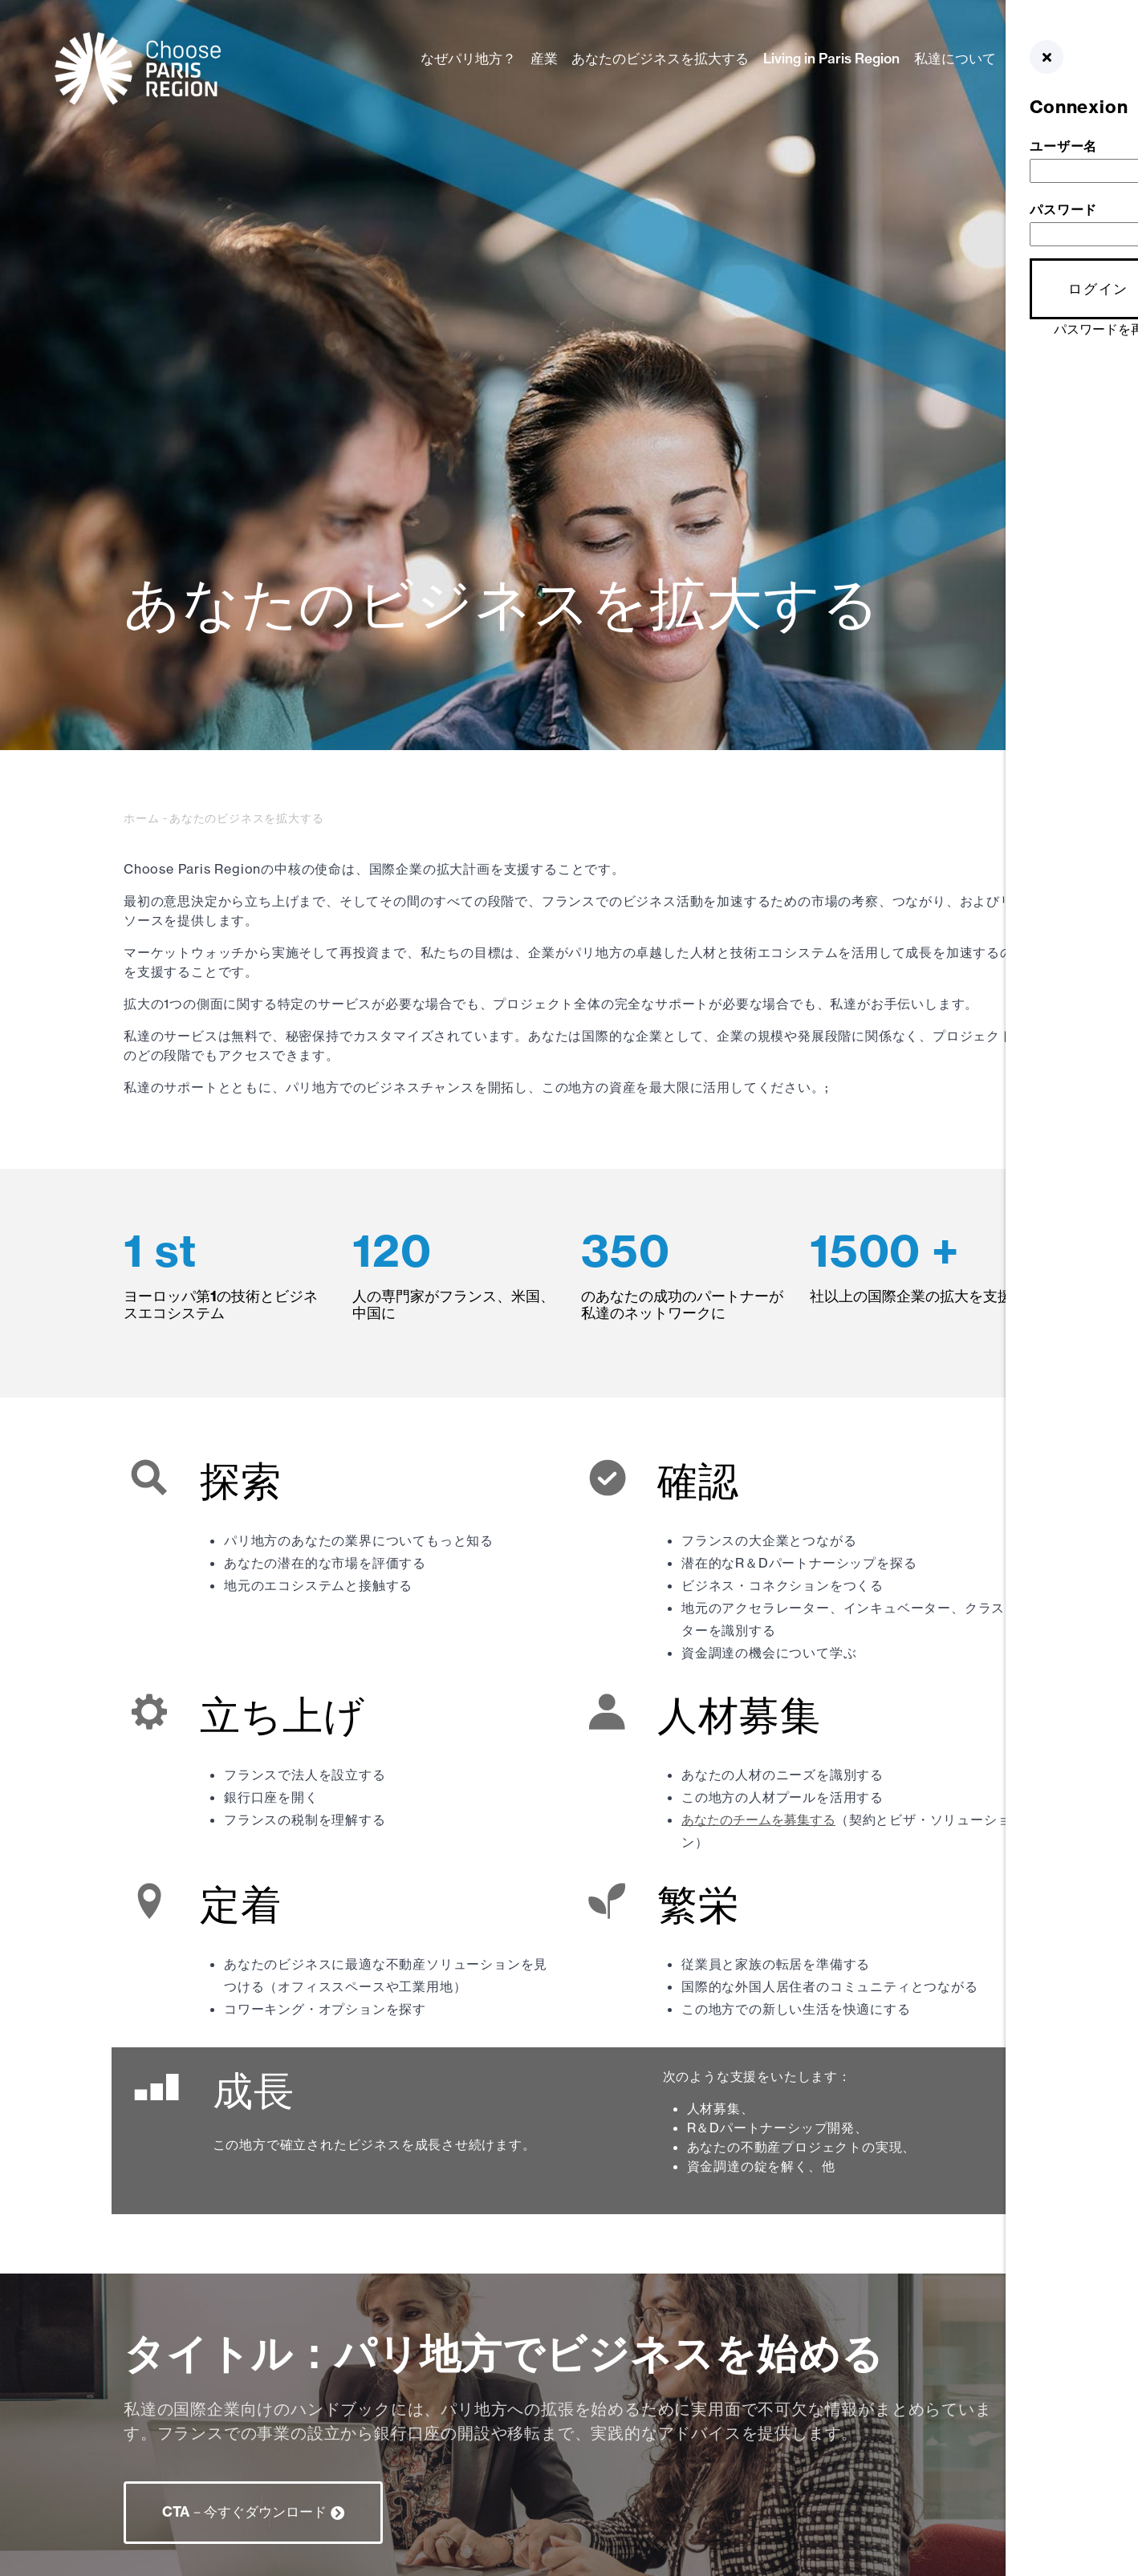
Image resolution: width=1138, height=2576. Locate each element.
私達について (955, 58)
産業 (544, 58)
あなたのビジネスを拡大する (660, 58)
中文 (1054, 173)
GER (1056, 96)
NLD (1055, 135)
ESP (1055, 116)
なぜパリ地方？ (468, 58)
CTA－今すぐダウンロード (244, 2511)
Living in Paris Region (831, 58)
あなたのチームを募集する (758, 1819)
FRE (1054, 154)
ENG (1056, 77)
